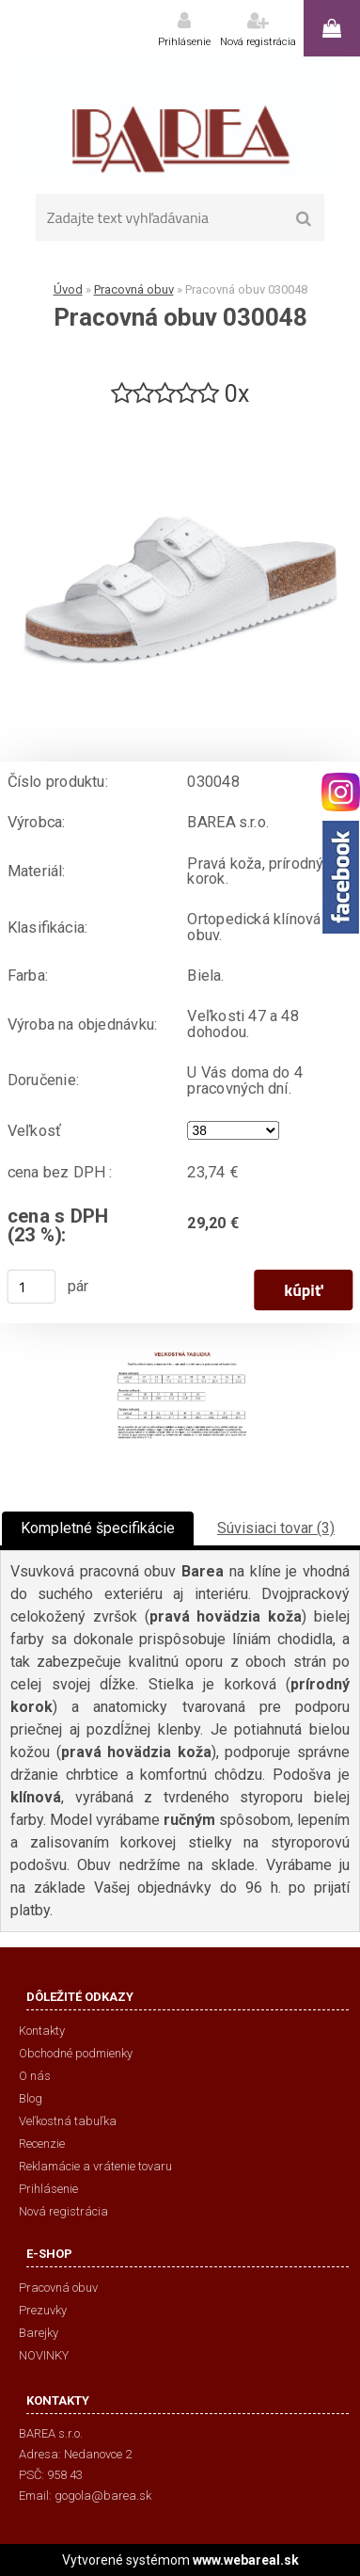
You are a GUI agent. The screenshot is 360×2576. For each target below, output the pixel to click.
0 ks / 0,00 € (332, 28)
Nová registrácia (258, 42)
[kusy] (32, 1287)
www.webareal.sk (246, 2560)
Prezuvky (43, 2310)
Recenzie (42, 2143)
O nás (35, 2076)
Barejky (38, 2333)
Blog (30, 2098)
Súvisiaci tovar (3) (276, 1528)
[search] (304, 219)
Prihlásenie (184, 42)
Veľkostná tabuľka (68, 2121)
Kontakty (42, 2031)
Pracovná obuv (134, 289)
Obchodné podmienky (76, 2053)
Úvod (68, 289)
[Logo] (180, 117)
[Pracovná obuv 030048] (180, 417)
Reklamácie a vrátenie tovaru (95, 2166)
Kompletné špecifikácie (98, 1528)
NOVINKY (44, 2355)
